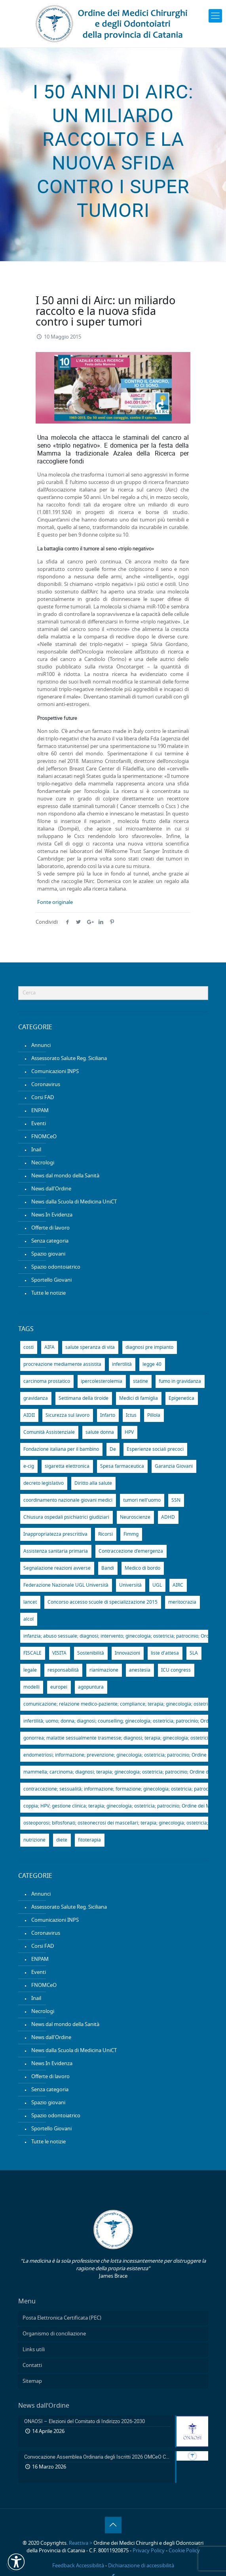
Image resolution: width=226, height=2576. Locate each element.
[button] (16, 2562)
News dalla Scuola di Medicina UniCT (74, 1202)
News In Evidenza (51, 1215)
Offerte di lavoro (50, 1228)
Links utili (34, 2349)
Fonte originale (55, 902)
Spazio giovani (48, 1254)
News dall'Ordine (51, 1189)
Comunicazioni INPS (55, 1071)
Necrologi (42, 1163)
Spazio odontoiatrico (55, 1267)
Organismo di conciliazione (54, 2334)
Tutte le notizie (48, 1293)
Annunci (41, 1045)
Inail (36, 1149)
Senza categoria (49, 1241)
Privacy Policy (149, 2550)
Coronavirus (45, 1084)
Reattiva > (80, 2543)
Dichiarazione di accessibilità (141, 2565)
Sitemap (32, 2381)
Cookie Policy (184, 2550)
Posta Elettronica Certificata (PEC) (62, 2318)
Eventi (38, 1123)
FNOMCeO (44, 1136)
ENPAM (40, 1110)
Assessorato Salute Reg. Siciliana (69, 1058)
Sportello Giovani (51, 1280)
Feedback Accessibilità (78, 2565)
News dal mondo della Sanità (65, 1176)
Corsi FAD (42, 1097)
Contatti (32, 2365)
